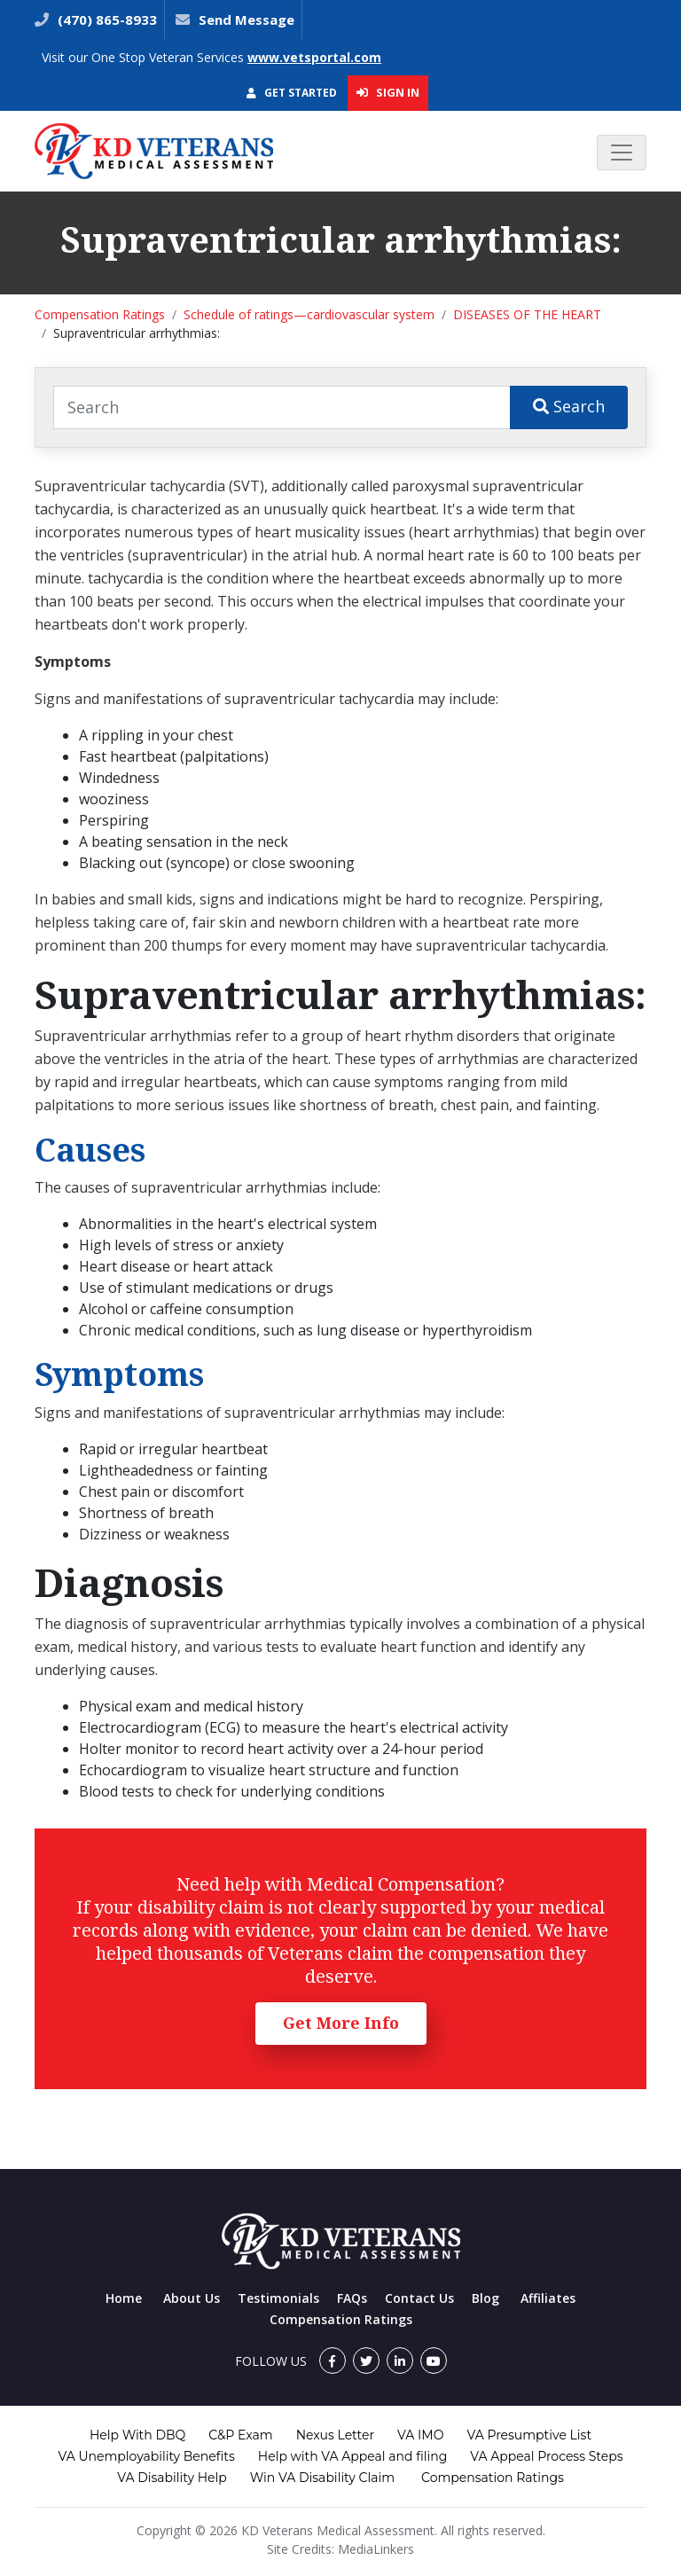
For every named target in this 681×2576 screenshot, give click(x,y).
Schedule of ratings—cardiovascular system (309, 314)
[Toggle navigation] (621, 152)
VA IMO (420, 2435)
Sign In (387, 92)
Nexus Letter (335, 2435)
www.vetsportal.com (314, 57)
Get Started (292, 92)
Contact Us (419, 2298)
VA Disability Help (172, 2478)
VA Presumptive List (528, 2435)
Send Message (246, 19)
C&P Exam (240, 2435)
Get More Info (341, 2022)
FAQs (352, 2298)
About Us (191, 2298)
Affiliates (548, 2298)
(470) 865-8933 (105, 19)
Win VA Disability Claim (322, 2478)
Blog (485, 2298)
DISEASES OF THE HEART (527, 314)
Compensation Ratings (100, 314)
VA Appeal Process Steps (546, 2456)
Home (124, 2298)
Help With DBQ (137, 2435)
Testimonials (278, 2298)
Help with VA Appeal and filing (352, 2456)
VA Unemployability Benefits (146, 2456)
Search (569, 406)
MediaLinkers (376, 2549)
